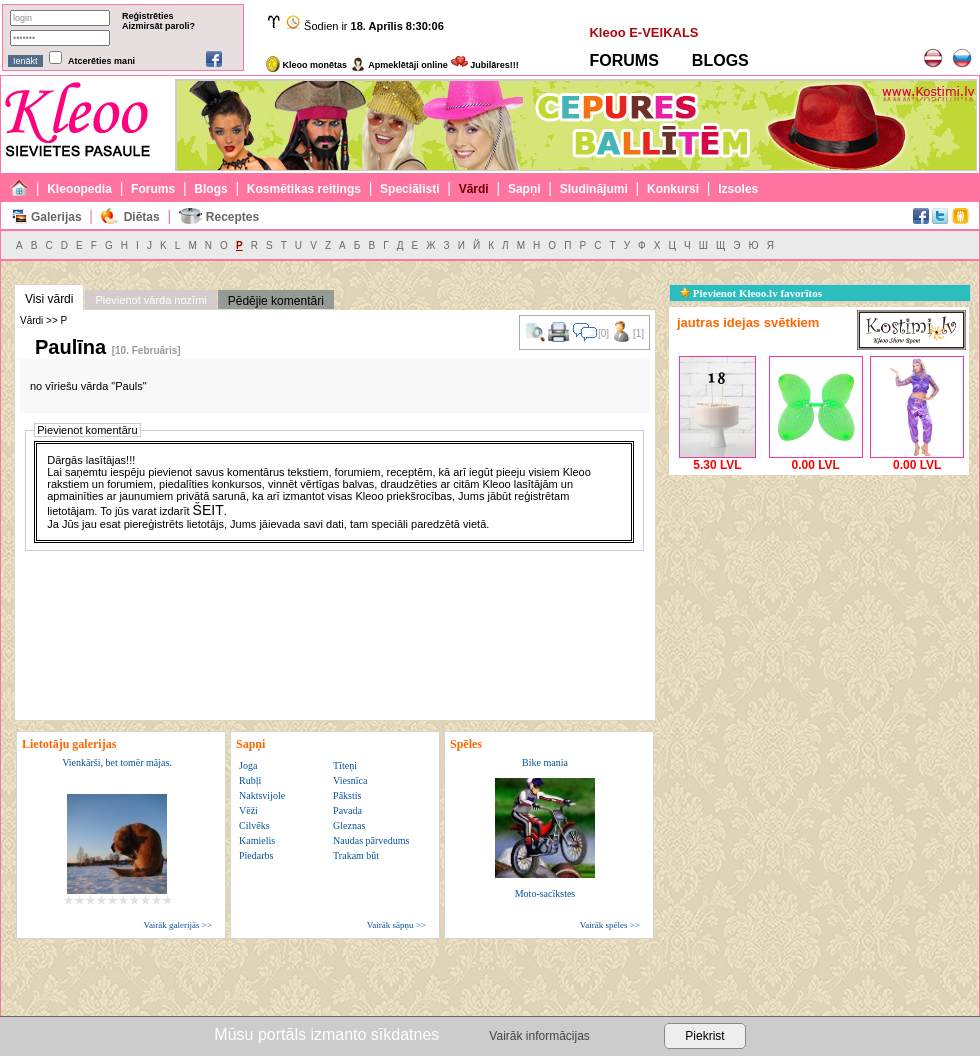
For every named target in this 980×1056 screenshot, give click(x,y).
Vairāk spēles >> (610, 925)
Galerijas (56, 217)
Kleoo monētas (306, 65)
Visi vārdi (49, 299)
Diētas (142, 217)
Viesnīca (350, 780)
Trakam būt (356, 855)
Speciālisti (409, 189)
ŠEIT (208, 510)
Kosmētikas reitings (304, 189)
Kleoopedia (79, 189)
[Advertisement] (819, 605)
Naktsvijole (262, 795)
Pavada (347, 810)
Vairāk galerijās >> (177, 925)
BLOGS (720, 60)
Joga (248, 765)
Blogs (210, 189)
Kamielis (257, 840)
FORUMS (623, 60)
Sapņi (524, 189)
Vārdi (474, 189)
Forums (153, 189)
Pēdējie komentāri (276, 301)
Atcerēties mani (101, 61)
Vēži (248, 810)
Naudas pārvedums (371, 840)
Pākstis (347, 795)
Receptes (232, 217)
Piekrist (704, 1036)
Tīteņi (345, 765)
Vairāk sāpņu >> (396, 925)
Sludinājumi (594, 189)
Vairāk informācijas (539, 1036)
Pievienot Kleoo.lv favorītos (751, 293)
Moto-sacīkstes (545, 893)
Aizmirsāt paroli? (158, 26)
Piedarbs (256, 855)
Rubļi (250, 780)
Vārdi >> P (43, 320)
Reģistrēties (148, 16)
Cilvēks (254, 825)
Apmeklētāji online (399, 65)
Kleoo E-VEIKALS (643, 32)
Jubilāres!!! (485, 65)
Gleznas (349, 825)
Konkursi (673, 189)
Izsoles (738, 189)
